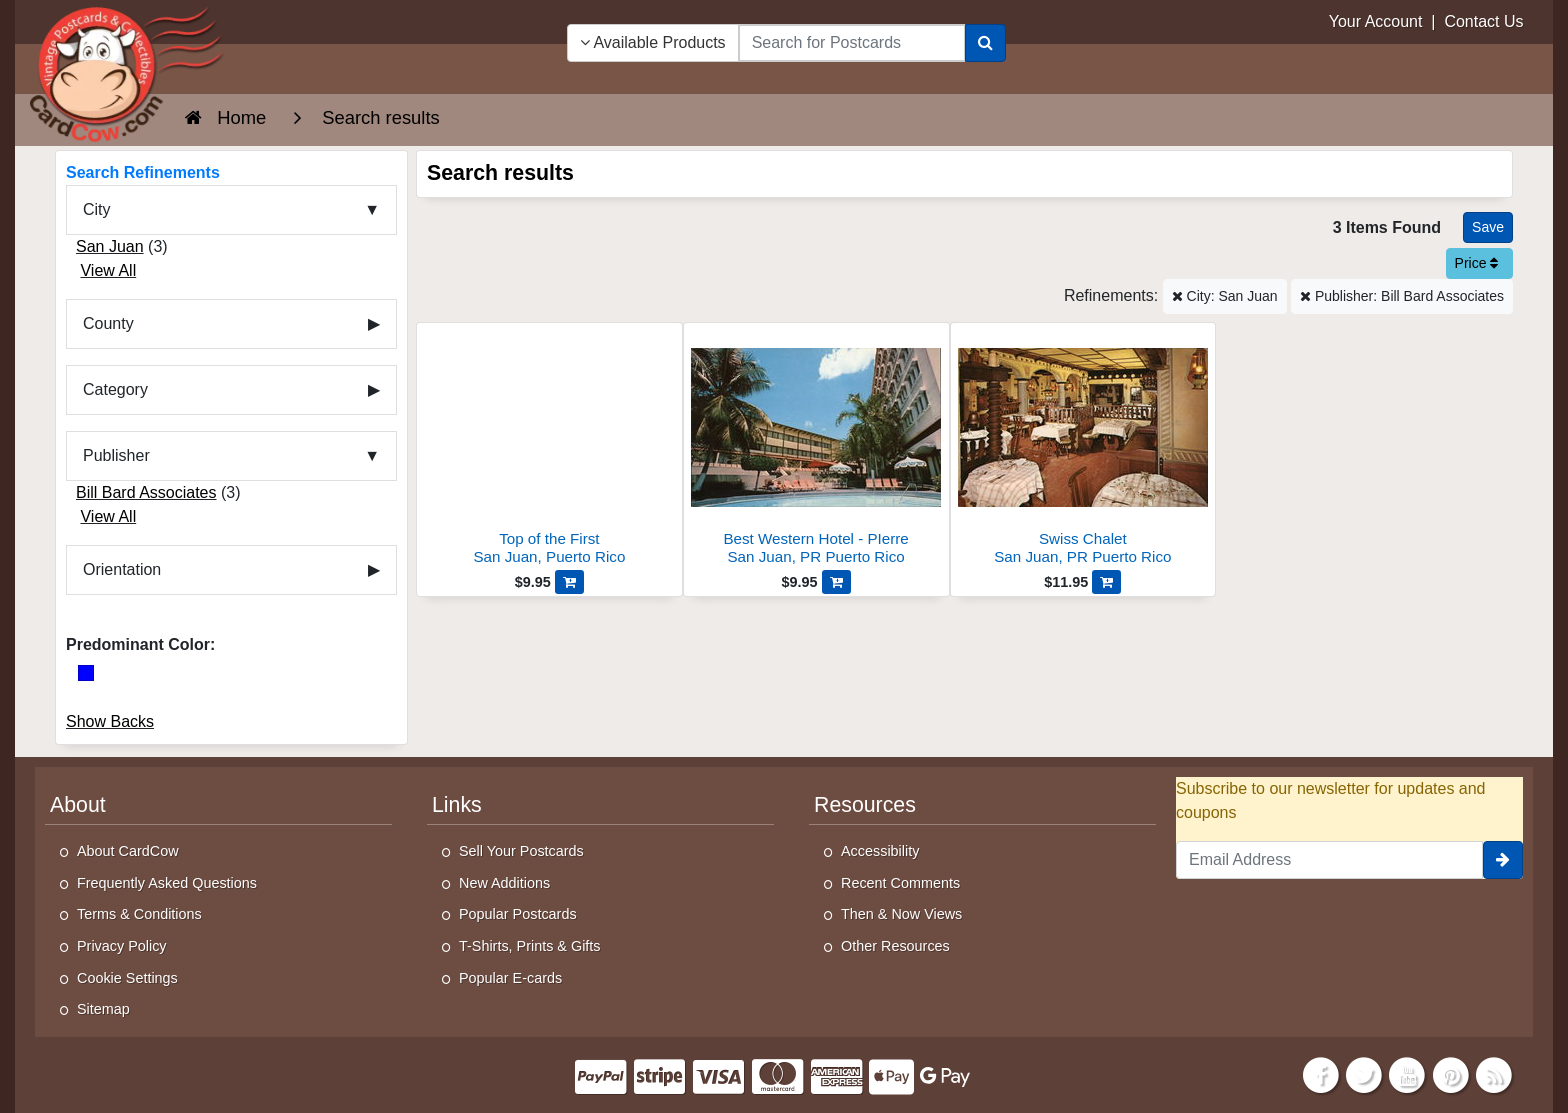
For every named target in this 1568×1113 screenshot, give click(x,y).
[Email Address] (1329, 860)
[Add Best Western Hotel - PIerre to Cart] (836, 582)
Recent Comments (900, 883)
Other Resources (895, 946)
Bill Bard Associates (146, 492)
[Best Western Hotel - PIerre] (816, 449)
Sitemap (103, 1009)
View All (108, 270)
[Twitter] (1364, 1073)
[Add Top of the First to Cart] (569, 582)
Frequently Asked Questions (167, 883)
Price (1477, 263)
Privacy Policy (122, 946)
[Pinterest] (1451, 1073)
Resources (865, 805)
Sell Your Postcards (521, 851)
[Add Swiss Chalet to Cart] (1106, 582)
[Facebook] (1321, 1073)
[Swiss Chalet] (1083, 449)
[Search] (985, 43)
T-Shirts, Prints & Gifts (530, 946)
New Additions (504, 883)
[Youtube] (1408, 1073)
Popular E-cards (510, 978)
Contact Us (1483, 21)
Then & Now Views (901, 914)
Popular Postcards (518, 914)
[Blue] (86, 673)
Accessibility (880, 851)
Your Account (1376, 21)
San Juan (110, 246)
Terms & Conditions (139, 914)
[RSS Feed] (1494, 1073)
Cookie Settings (127, 978)
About (78, 805)
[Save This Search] (1488, 227)
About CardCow (128, 851)
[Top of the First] (549, 449)
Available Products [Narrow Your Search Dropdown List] (653, 42)
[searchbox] (852, 43)
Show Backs (110, 721)
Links (457, 805)
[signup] (1503, 860)
